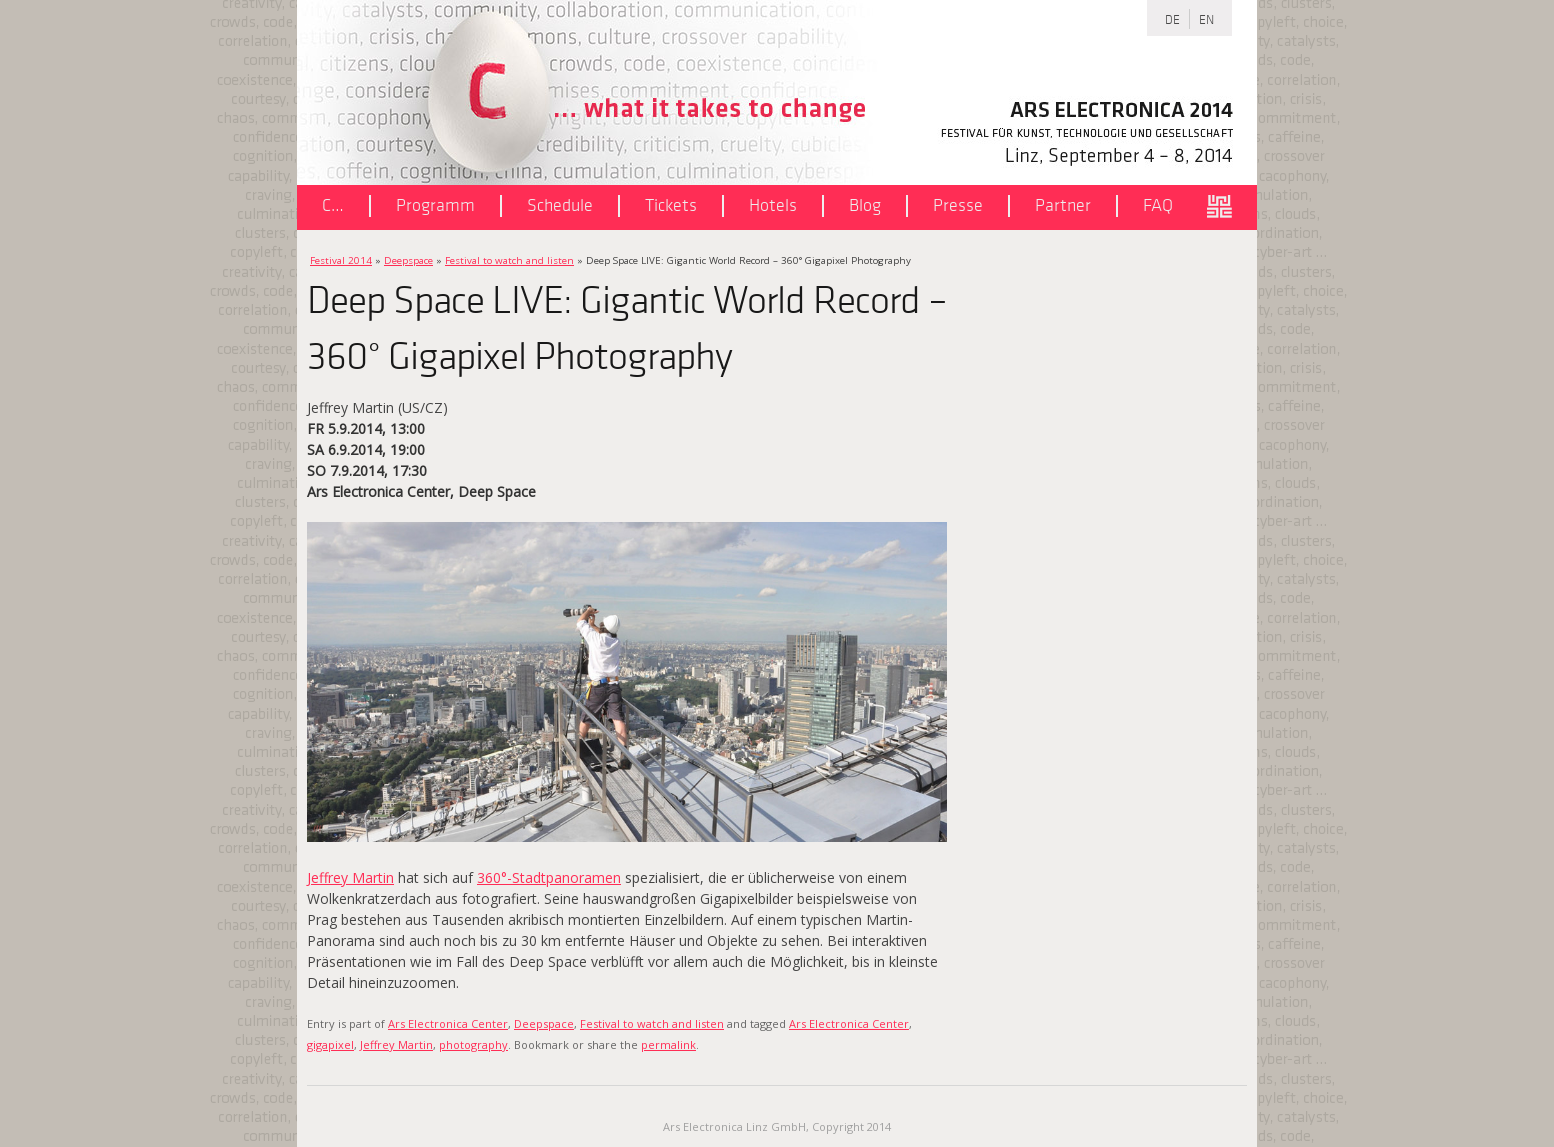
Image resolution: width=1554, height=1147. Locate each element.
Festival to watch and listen (509, 260)
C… (333, 205)
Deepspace (408, 260)
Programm (435, 205)
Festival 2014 (341, 260)
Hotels (773, 205)
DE (1172, 18)
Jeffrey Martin (350, 877)
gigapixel (330, 1044)
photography (473, 1044)
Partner (1063, 205)
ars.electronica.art (1227, 207)
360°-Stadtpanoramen (549, 877)
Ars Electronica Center (448, 1023)
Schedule (560, 205)
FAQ (1158, 205)
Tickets (671, 205)
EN (1206, 18)
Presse (958, 205)
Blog (865, 205)
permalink (668, 1044)
